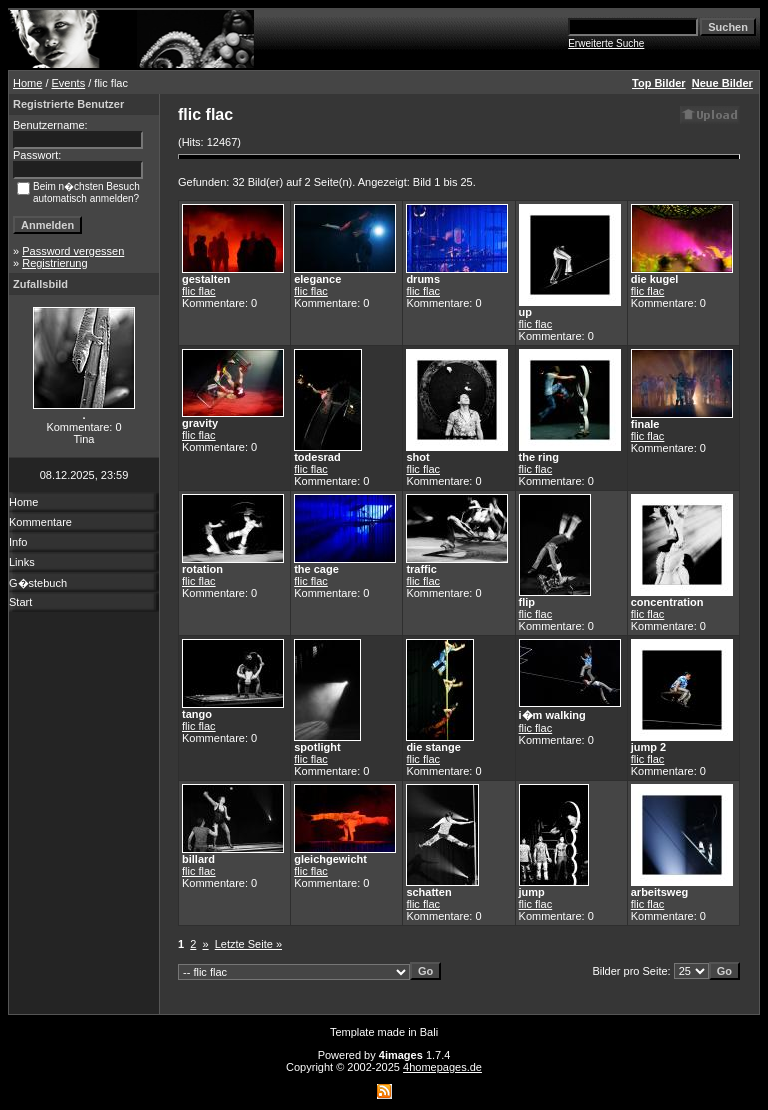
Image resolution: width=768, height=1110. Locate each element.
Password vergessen (73, 251)
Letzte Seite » (248, 944)
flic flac (199, 291)
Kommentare (40, 522)
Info (18, 542)
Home (27, 83)
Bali (429, 1032)
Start (20, 602)
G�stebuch (38, 583)
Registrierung (54, 263)
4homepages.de (442, 1067)
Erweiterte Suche (606, 43)
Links (22, 562)
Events (69, 83)
